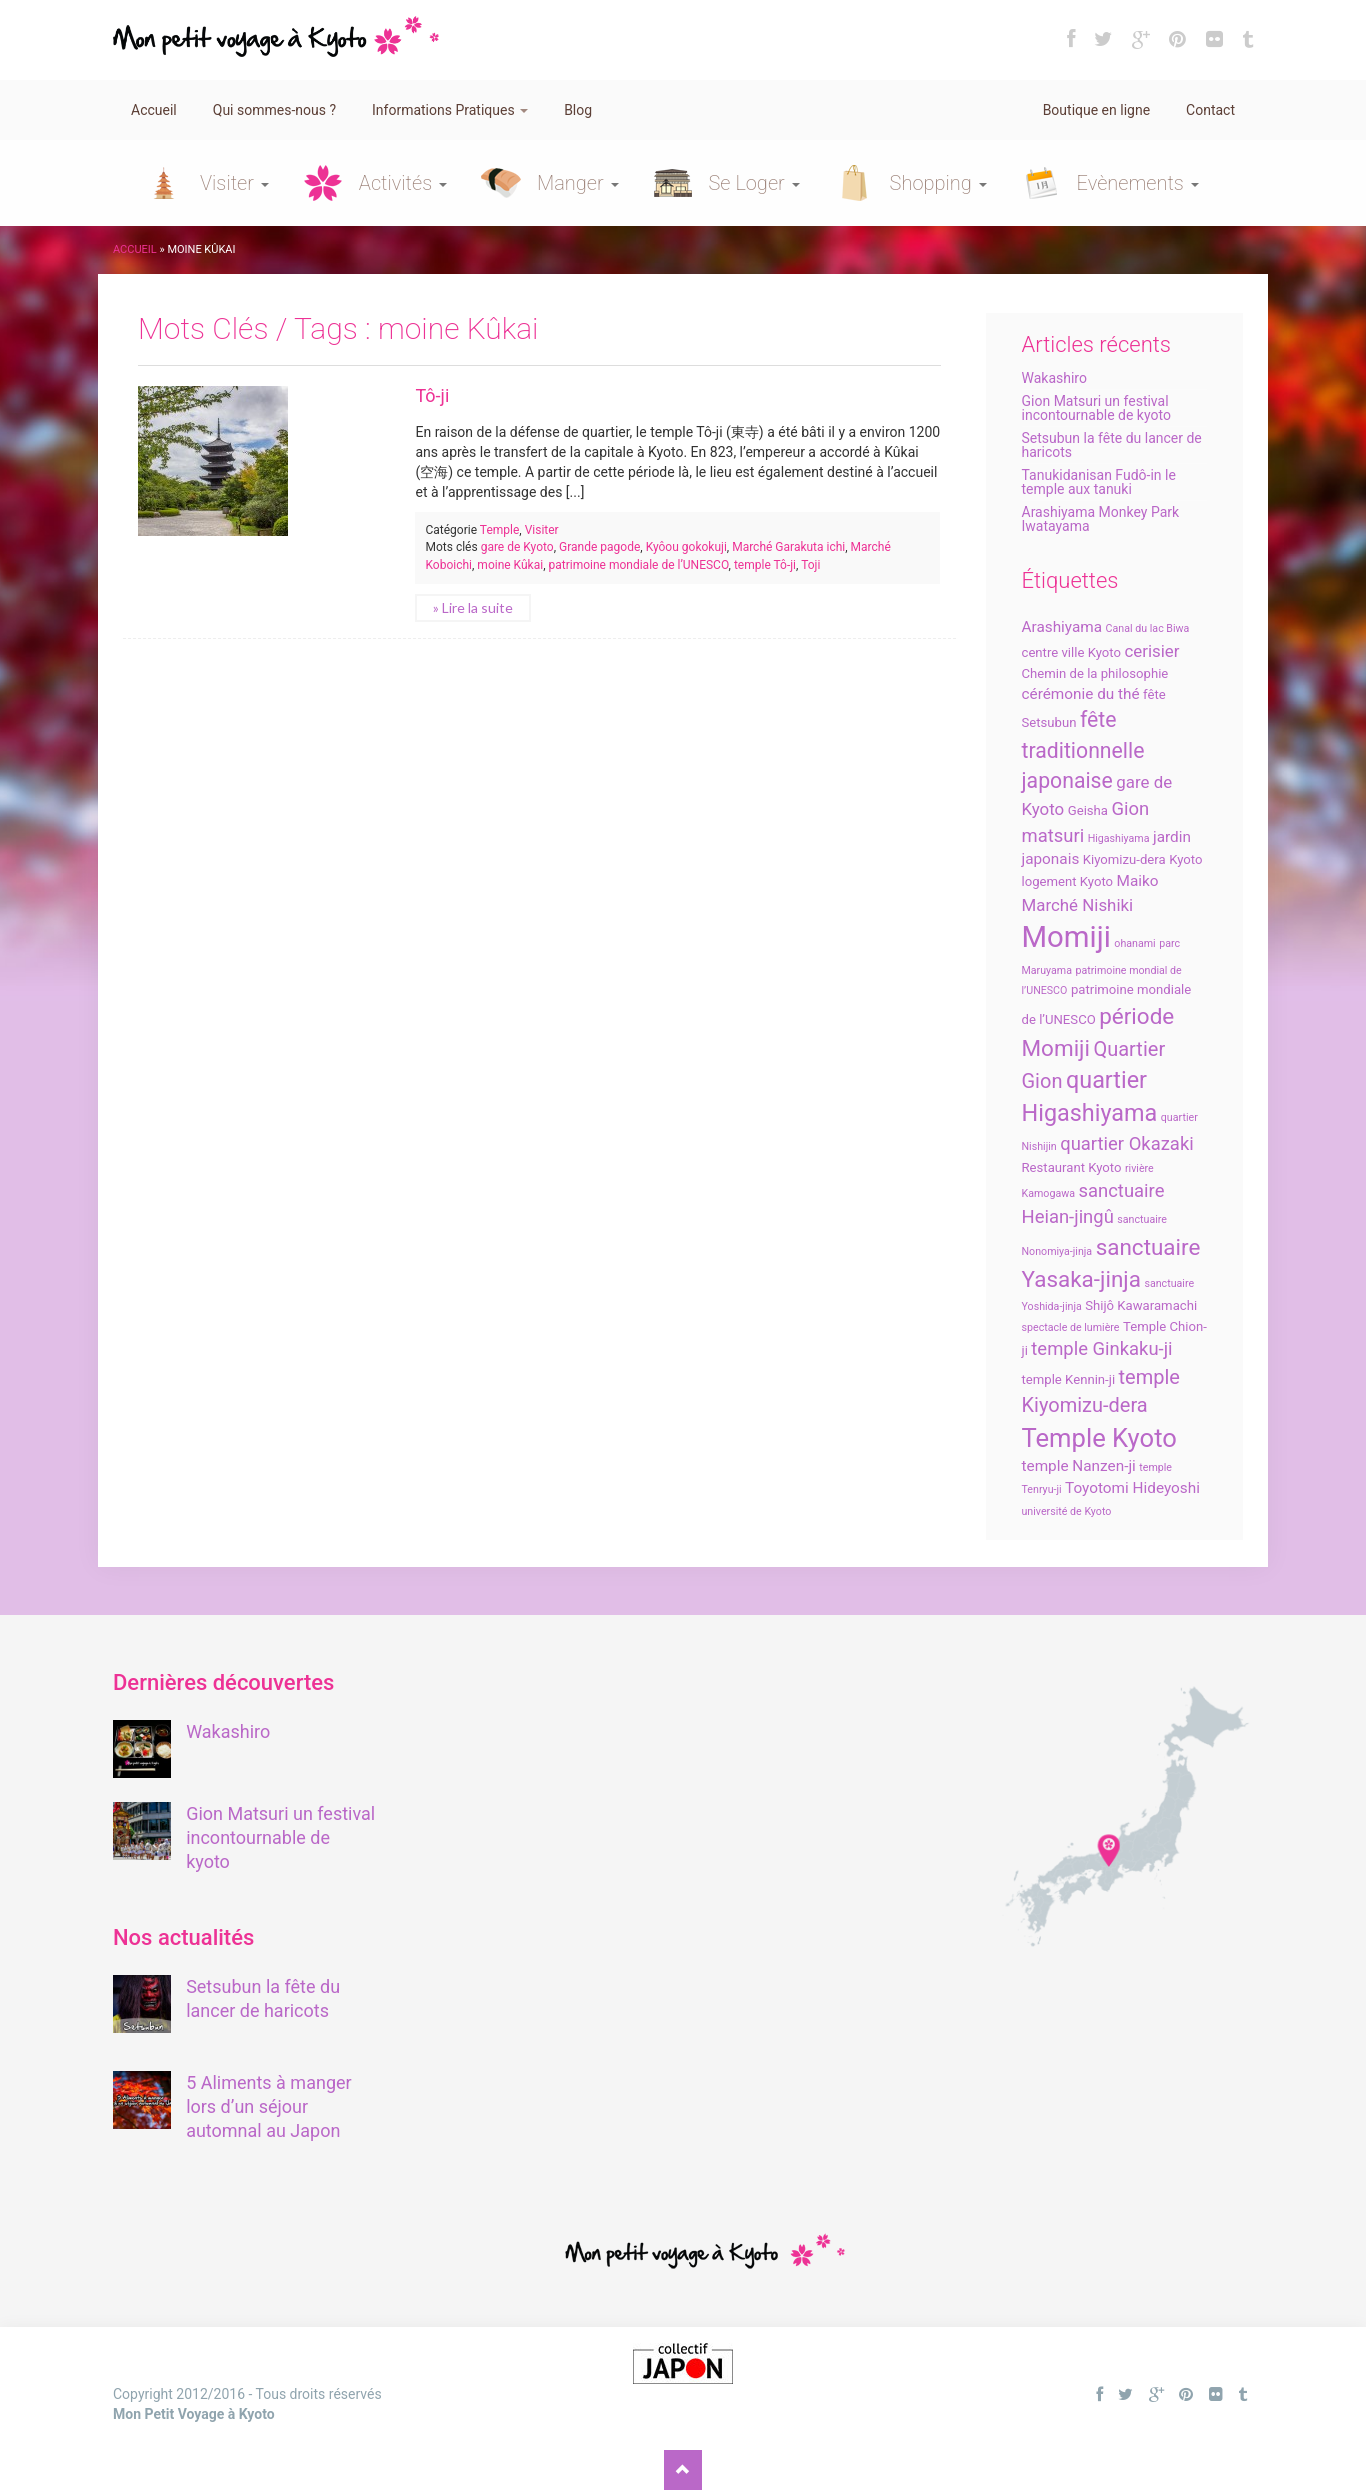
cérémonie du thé (1081, 694)
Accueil (154, 110)
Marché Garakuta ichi (788, 547)
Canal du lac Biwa (1148, 628)
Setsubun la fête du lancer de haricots (1112, 445)
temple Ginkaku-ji (1101, 1349)
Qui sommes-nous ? (274, 110)
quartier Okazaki (1127, 1144)
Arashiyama (1062, 627)
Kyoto (1185, 859)
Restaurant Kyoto (1072, 1167)
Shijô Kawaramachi (1141, 1305)
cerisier (1151, 651)
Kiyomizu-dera (1124, 859)
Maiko (1138, 881)
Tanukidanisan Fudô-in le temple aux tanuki (1099, 482)
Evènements (1138, 183)
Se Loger (754, 183)
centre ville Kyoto (1071, 652)
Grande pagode (599, 547)
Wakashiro (1054, 378)
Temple (500, 530)
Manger (578, 183)
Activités (403, 183)
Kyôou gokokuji (686, 547)
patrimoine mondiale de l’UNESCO (639, 565)
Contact (1210, 110)
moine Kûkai (510, 565)
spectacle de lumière (1071, 1327)
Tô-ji (432, 395)
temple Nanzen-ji (1079, 1466)
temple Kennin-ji (1069, 1379)
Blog (578, 110)
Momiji (1066, 937)
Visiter (234, 183)
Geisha (1088, 810)
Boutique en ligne (1096, 110)
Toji (810, 565)
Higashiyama (1119, 838)
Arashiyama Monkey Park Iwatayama (1101, 519)
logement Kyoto (1068, 881)
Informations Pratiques (450, 110)
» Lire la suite (473, 607)
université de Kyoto (1067, 1511)
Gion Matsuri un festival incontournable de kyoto (1096, 408)
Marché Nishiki (1078, 905)
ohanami (1134, 943)
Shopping (938, 183)
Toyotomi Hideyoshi (1132, 1488)
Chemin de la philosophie (1095, 673)
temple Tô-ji (765, 565)
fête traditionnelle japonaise (1083, 750)
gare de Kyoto (517, 547)
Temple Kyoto (1099, 1438)
